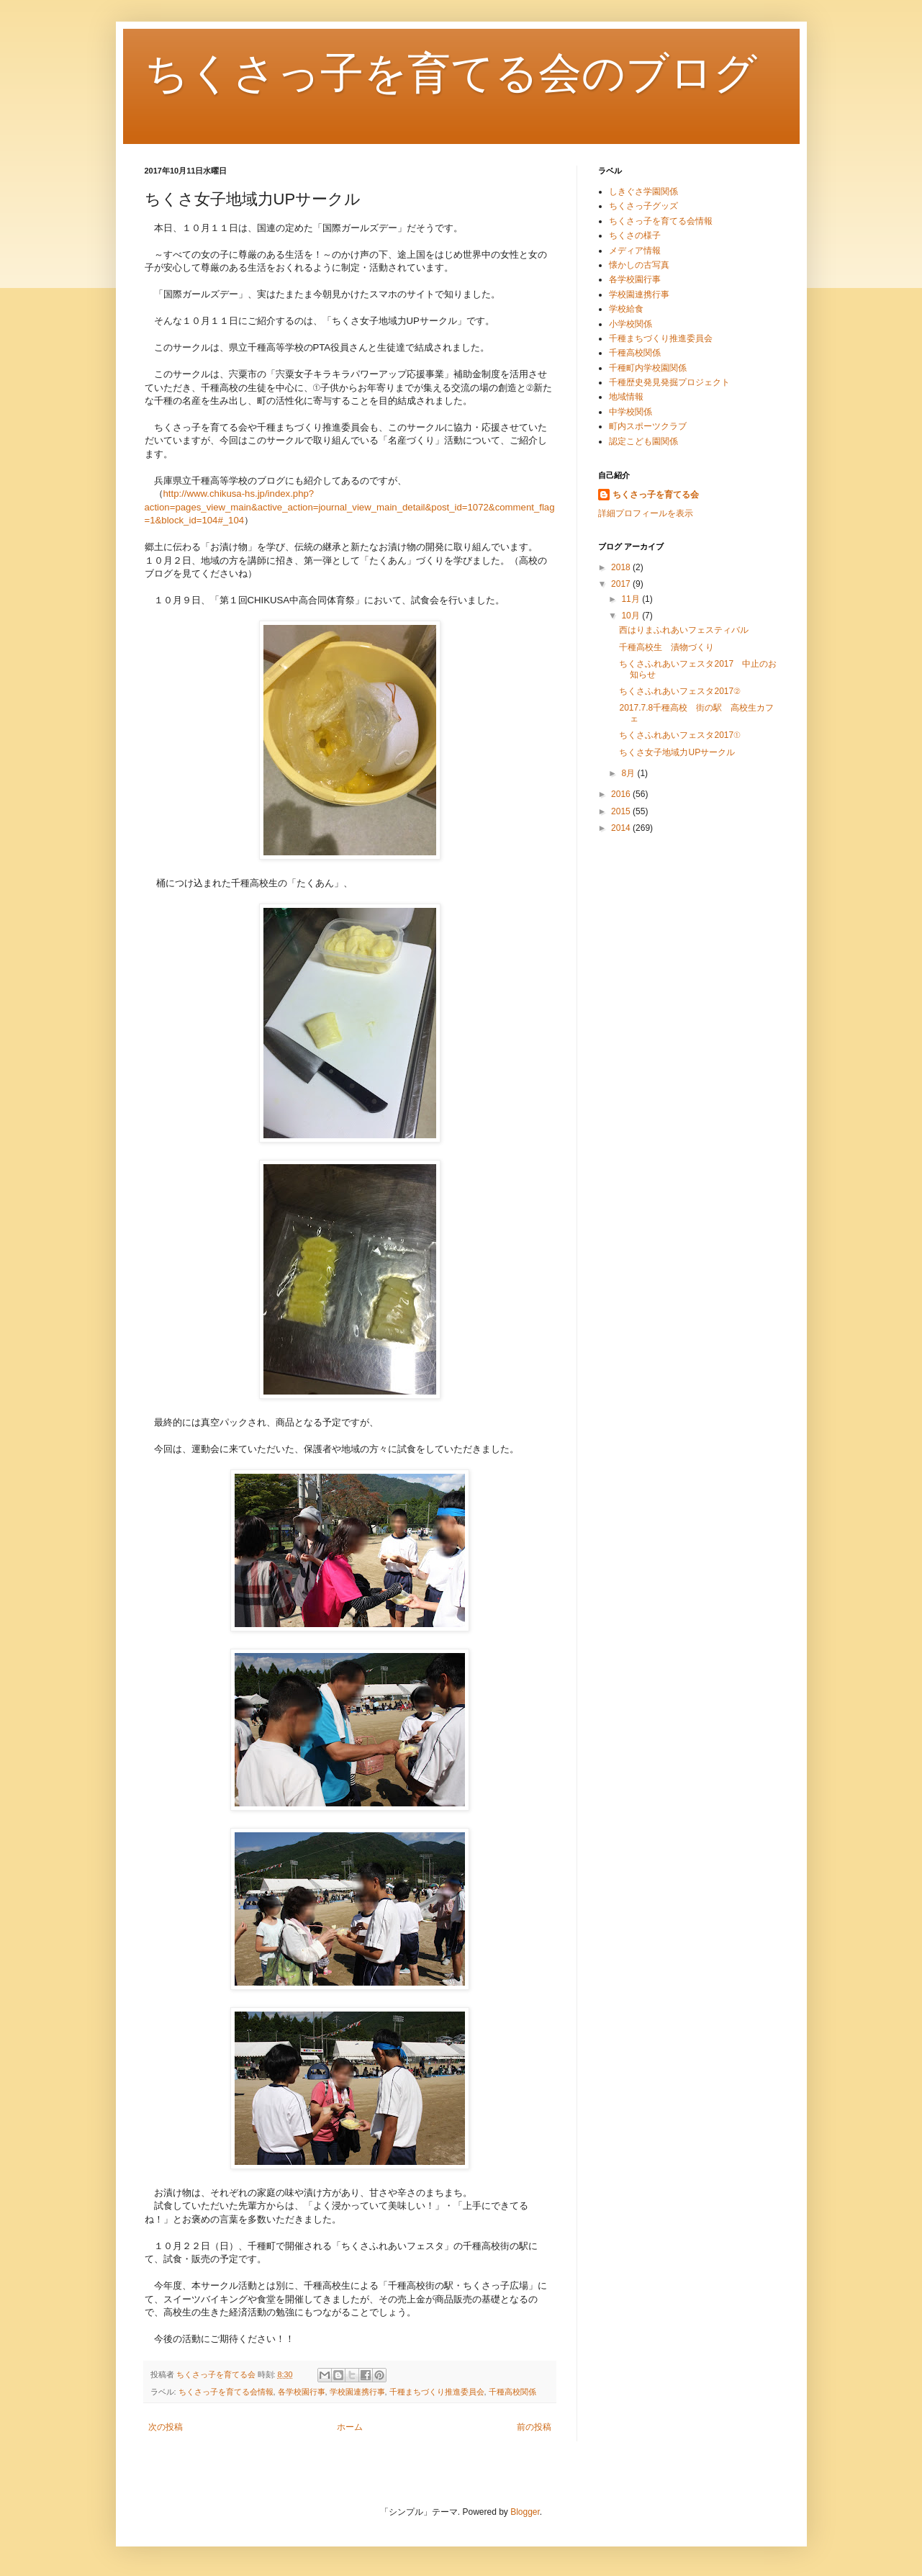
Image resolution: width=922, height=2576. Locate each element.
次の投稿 (165, 2427)
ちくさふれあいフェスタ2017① (679, 735)
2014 (622, 828)
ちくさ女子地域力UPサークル (677, 752)
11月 (631, 599)
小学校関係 (630, 324)
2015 (622, 811)
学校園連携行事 (357, 2391)
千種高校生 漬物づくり (666, 647)
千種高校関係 (512, 2391)
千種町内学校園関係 (648, 368)
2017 (622, 584)
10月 (631, 616)
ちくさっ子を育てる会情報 (226, 2391)
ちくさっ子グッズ (643, 206)
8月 (629, 773)
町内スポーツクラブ (648, 426)
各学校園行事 (301, 2391)
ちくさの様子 (635, 235)
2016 (622, 794)
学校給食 (626, 309)
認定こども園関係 (643, 441)
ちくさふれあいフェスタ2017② (679, 691)
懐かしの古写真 (639, 265)
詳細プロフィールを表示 (645, 513)
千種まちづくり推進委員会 (436, 2391)
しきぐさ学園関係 (643, 191)
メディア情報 (635, 251)
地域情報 (626, 397)
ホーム (350, 2427)
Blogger (525, 2512)
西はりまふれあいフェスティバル (684, 630)
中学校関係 (630, 412)
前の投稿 (534, 2427)
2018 (622, 567)
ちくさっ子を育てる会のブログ (451, 73)
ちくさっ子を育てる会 (656, 495)
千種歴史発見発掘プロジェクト (669, 382)
